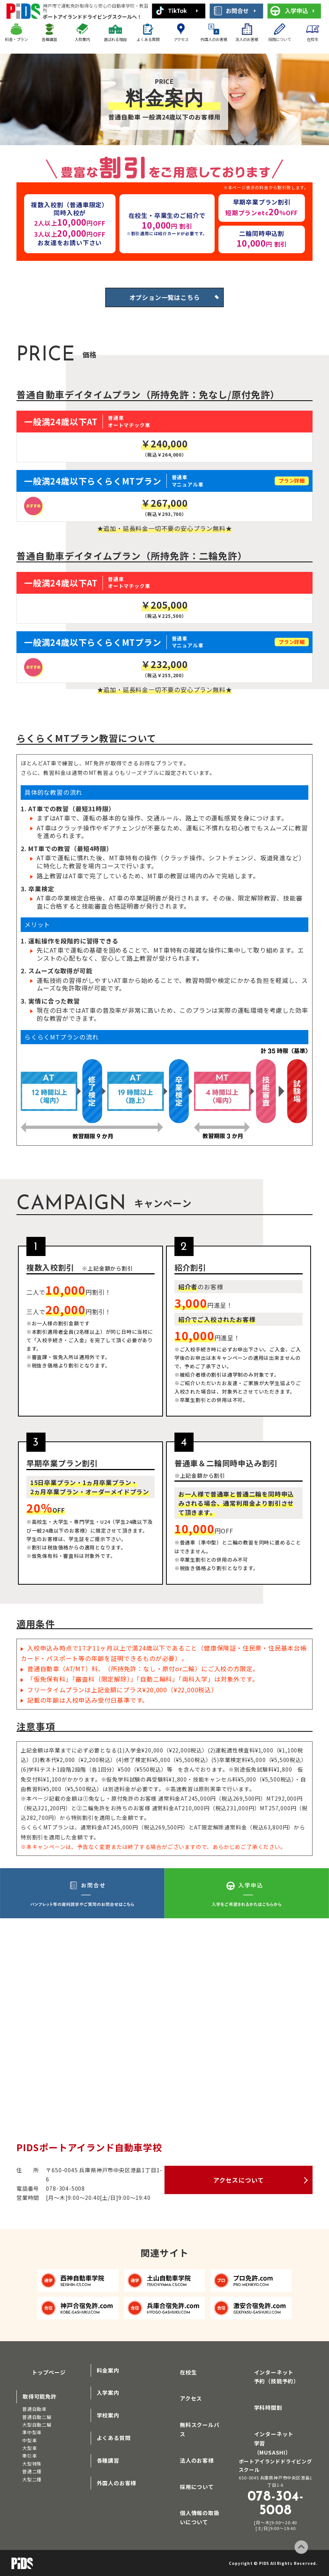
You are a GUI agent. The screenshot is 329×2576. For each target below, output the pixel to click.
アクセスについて (238, 2186)
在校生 (312, 39)
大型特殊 (32, 2466)
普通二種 (32, 2474)
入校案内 (82, 39)
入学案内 (108, 2399)
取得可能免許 (40, 2399)
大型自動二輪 (37, 2427)
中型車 (29, 2442)
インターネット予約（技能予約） (276, 2381)
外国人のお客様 (213, 39)
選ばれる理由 (115, 39)
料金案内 (108, 2376)
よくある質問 (148, 39)
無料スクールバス (193, 2421)
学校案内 (108, 2421)
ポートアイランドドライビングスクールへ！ (96, 11)
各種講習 (49, 39)
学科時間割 (259, 2408)
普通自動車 (34, 2411)
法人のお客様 (246, 39)
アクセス (181, 39)
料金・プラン (16, 39)
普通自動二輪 (37, 2419)
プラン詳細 (289, 487)
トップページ (40, 2376)
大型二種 (32, 2481)
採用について (279, 39)
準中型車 (32, 2435)
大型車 (29, 2450)
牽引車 (29, 2458)
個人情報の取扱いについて (202, 2493)
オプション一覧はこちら (164, 300)
